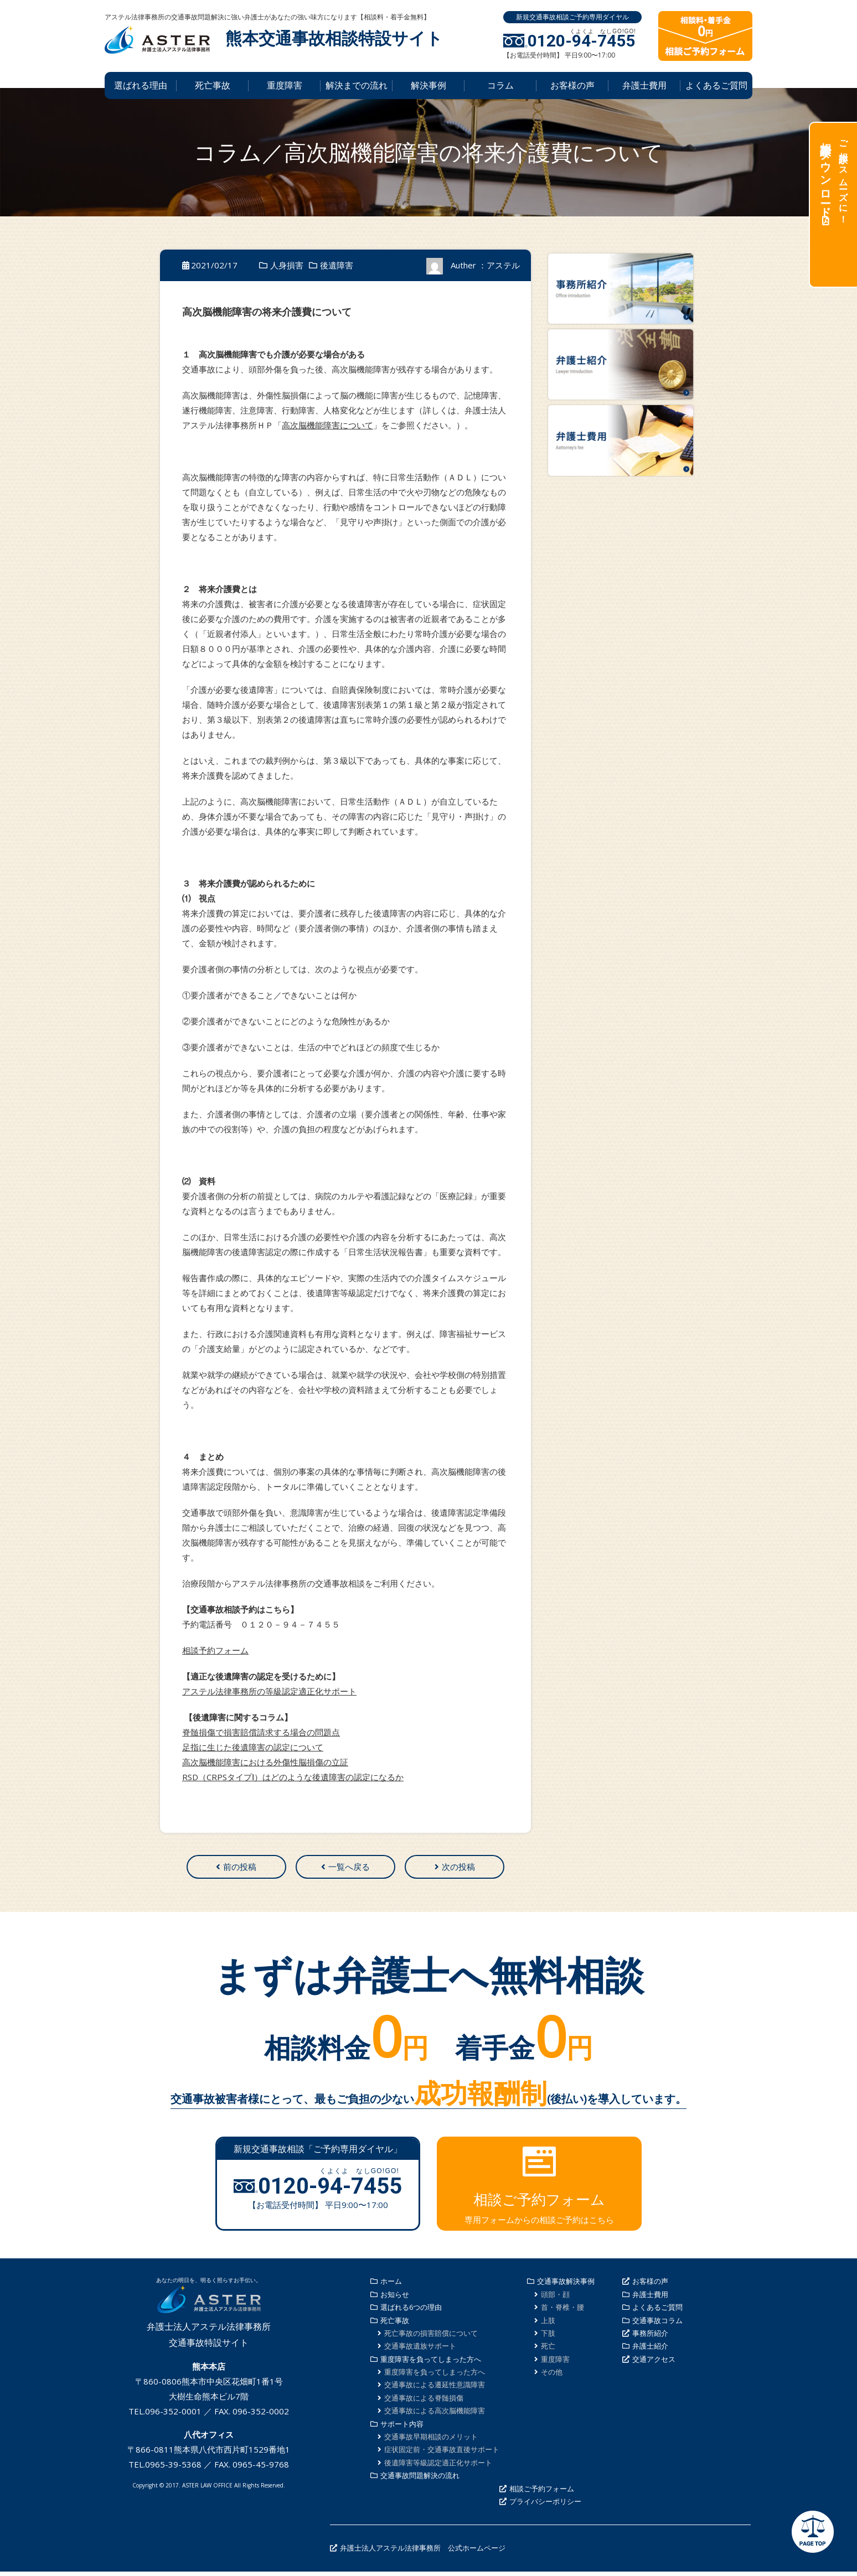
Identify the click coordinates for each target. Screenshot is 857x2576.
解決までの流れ (357, 85)
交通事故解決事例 (566, 2285)
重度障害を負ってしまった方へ (430, 2363)
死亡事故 (212, 85)
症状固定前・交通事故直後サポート (441, 2454)
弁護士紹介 (650, 2350)
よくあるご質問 (716, 85)
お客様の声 (572, 85)
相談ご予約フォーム (541, 2493)
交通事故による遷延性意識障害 (434, 2389)
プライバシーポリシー (545, 2506)
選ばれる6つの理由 (411, 2311)
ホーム (391, 2285)
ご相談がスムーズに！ (832, 177)
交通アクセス (653, 2363)
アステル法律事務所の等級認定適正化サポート (269, 1691)
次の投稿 (458, 1868)
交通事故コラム (657, 2325)
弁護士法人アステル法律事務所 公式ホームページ (422, 2552)
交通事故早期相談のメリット (431, 2441)
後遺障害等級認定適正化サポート (438, 2467)
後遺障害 (336, 265)
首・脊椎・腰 (562, 2311)
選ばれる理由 (140, 85)
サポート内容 (402, 2428)
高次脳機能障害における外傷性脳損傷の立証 (265, 1762)
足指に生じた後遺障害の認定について (252, 1747)
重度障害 (284, 85)
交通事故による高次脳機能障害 (434, 2415)
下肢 (548, 2337)
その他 (551, 2376)
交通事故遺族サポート (420, 2350)
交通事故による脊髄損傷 (423, 2402)
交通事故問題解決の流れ (420, 2480)
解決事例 (428, 85)
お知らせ (394, 2299)
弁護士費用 (644, 85)
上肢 (548, 2325)
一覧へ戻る (349, 1868)
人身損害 (286, 265)
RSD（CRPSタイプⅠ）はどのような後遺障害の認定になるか (293, 1776)
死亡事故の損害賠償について (431, 2337)
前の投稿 (239, 1868)
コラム (500, 85)
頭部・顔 (555, 2299)
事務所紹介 (650, 2337)
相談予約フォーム (215, 1650)
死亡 (548, 2350)
